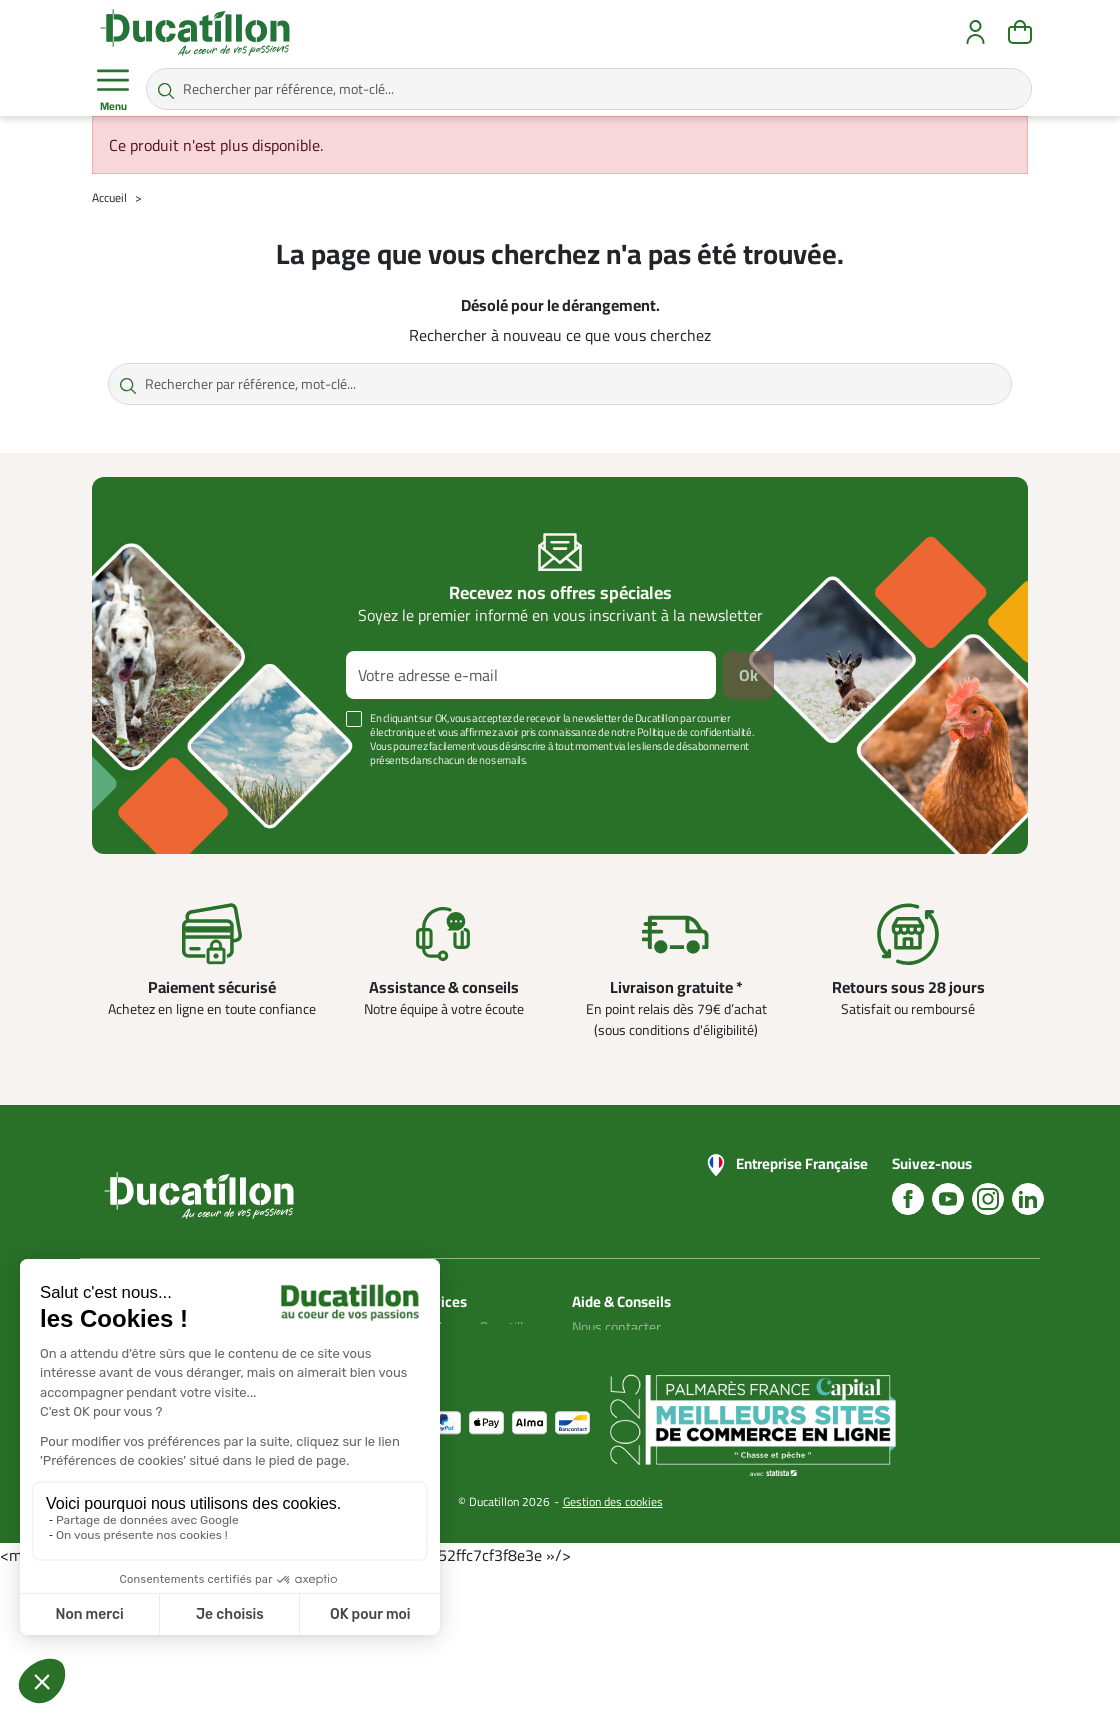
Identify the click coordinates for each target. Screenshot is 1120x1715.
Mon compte (449, 1351)
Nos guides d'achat (627, 1375)
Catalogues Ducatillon (475, 1327)
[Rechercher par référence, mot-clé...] (589, 89)
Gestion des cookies (613, 1646)
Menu (113, 90)
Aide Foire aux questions (612, 1411)
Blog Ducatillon (615, 1351)
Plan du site (446, 1375)
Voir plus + (161, 790)
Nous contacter (616, 1327)
